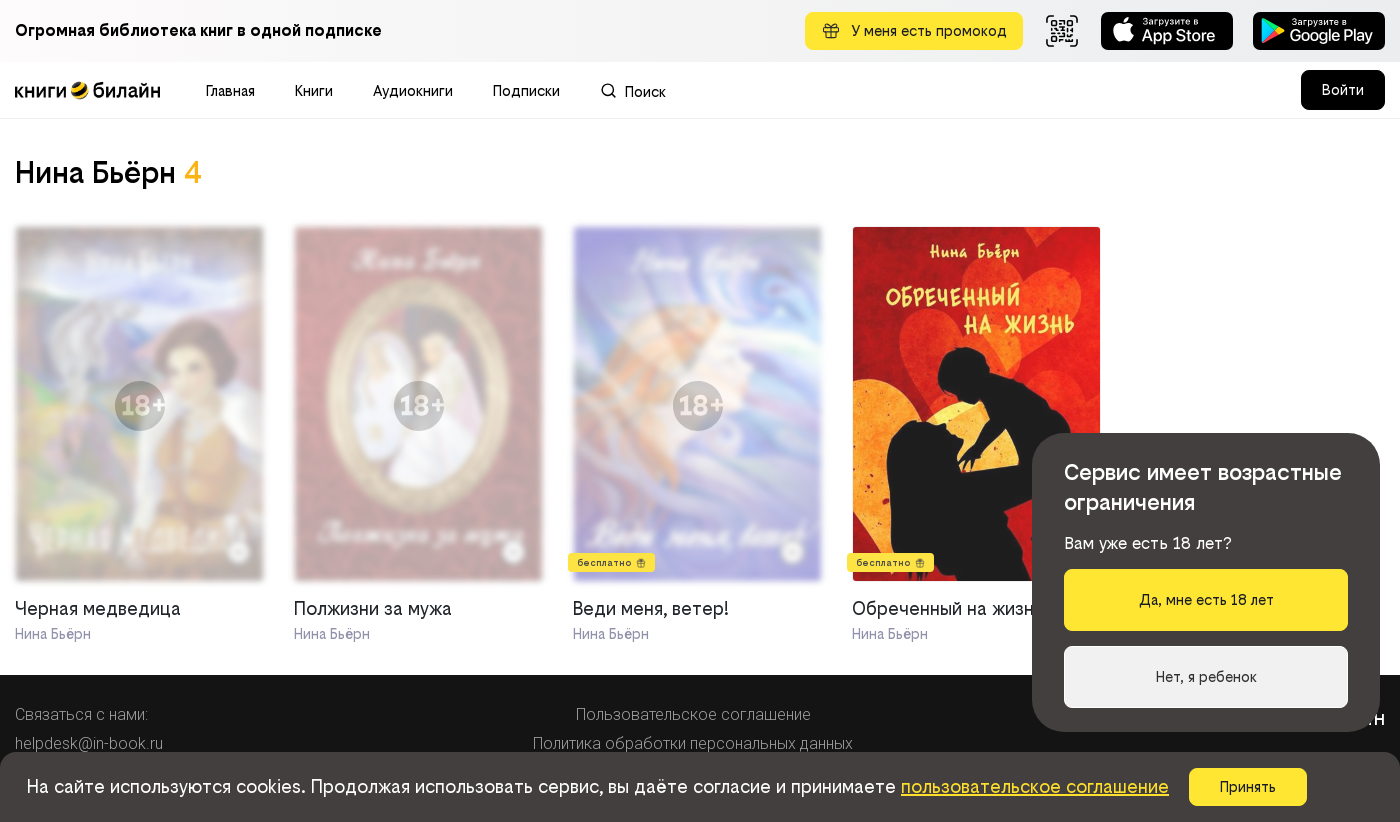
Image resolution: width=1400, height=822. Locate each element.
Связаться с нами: (81, 714)
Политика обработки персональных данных (693, 743)
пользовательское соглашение (1035, 786)
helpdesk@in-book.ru (89, 743)
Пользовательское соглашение (693, 714)
